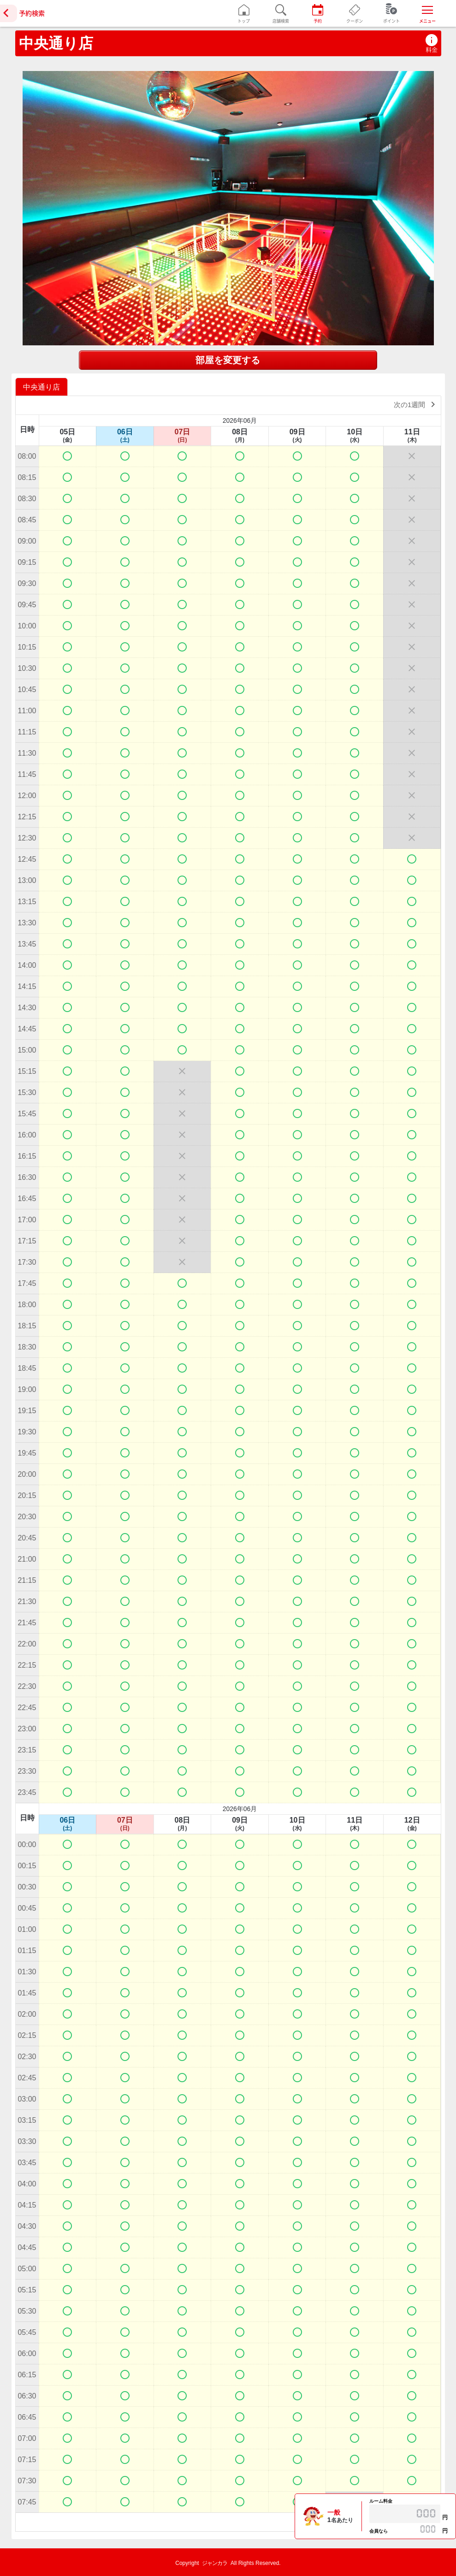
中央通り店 (56, 43)
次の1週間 (416, 404)
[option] (42, 386)
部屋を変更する (227, 360)
